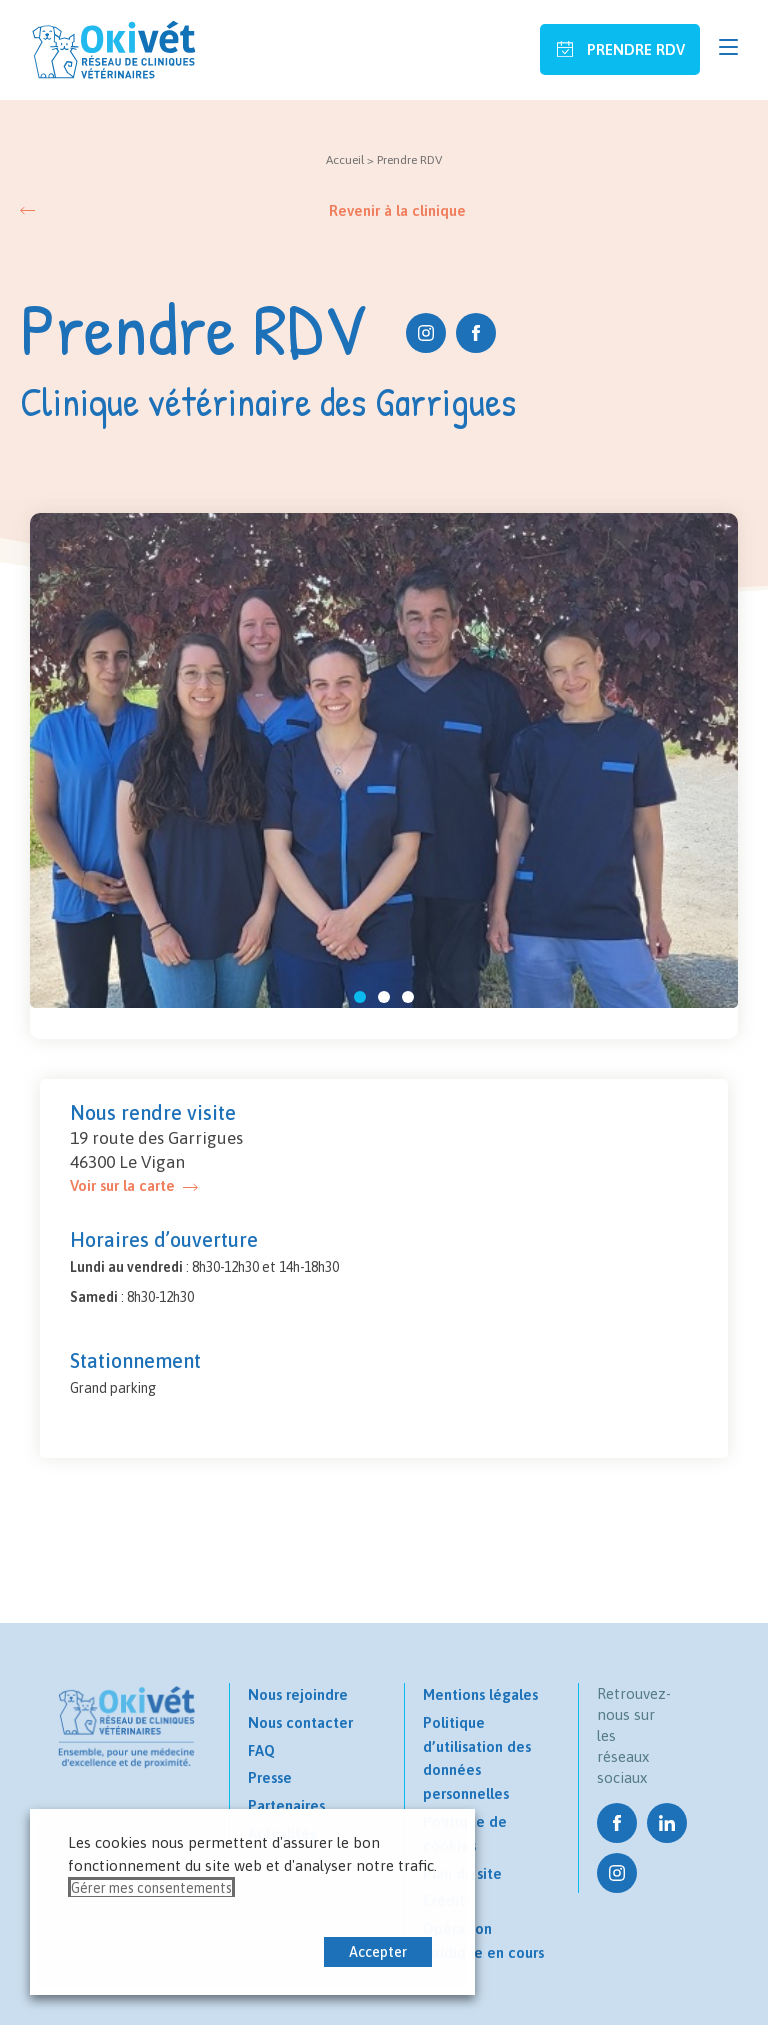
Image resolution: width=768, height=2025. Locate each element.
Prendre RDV (634, 49)
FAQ (261, 1750)
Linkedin (667, 1823)
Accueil (345, 160)
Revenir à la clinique (397, 210)
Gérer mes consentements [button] (151, 1888)
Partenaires (286, 1805)
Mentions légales (480, 1694)
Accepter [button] (378, 1952)
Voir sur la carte (122, 1185)
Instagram (426, 333)
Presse (270, 1777)
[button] (360, 997)
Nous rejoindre (298, 1694)
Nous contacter (300, 1722)
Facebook (476, 333)
